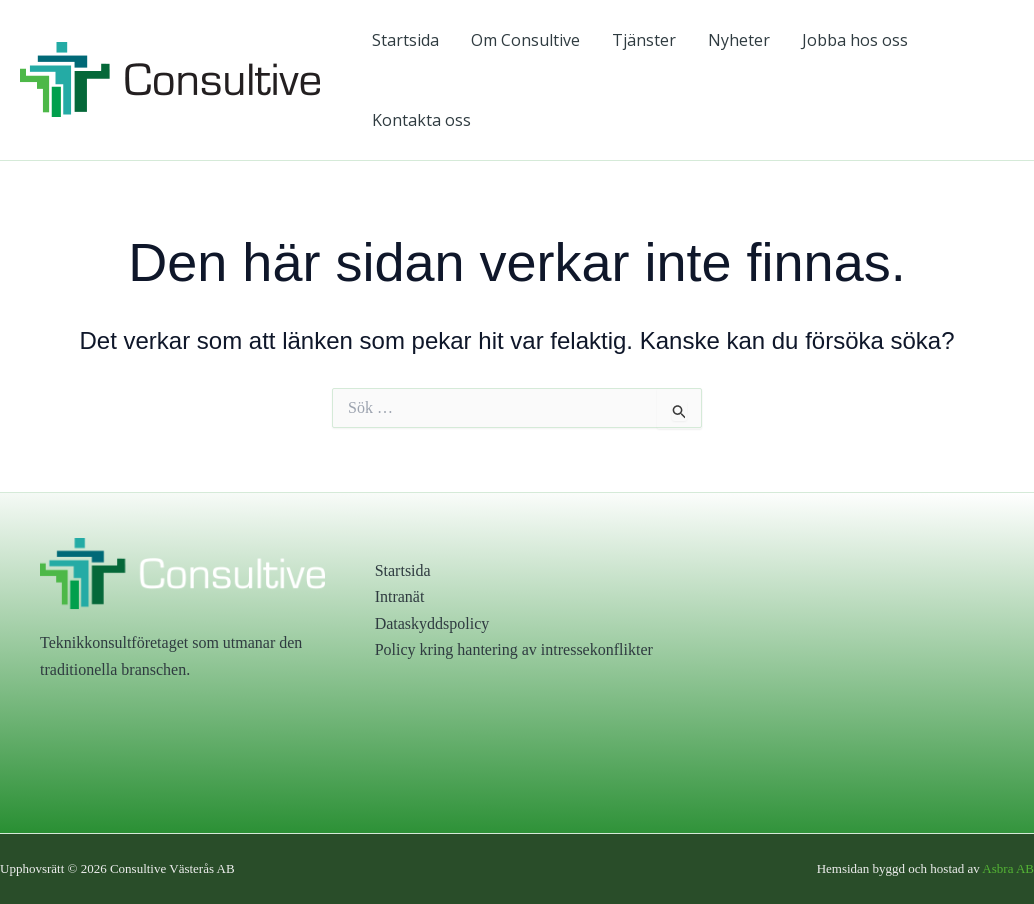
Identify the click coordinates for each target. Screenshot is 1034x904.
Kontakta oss (421, 120)
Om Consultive (525, 40)
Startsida (405, 40)
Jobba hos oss (855, 40)
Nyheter (739, 40)
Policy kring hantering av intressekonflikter (514, 649)
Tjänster (644, 40)
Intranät (400, 596)
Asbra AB (1008, 868)
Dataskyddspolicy (432, 623)
